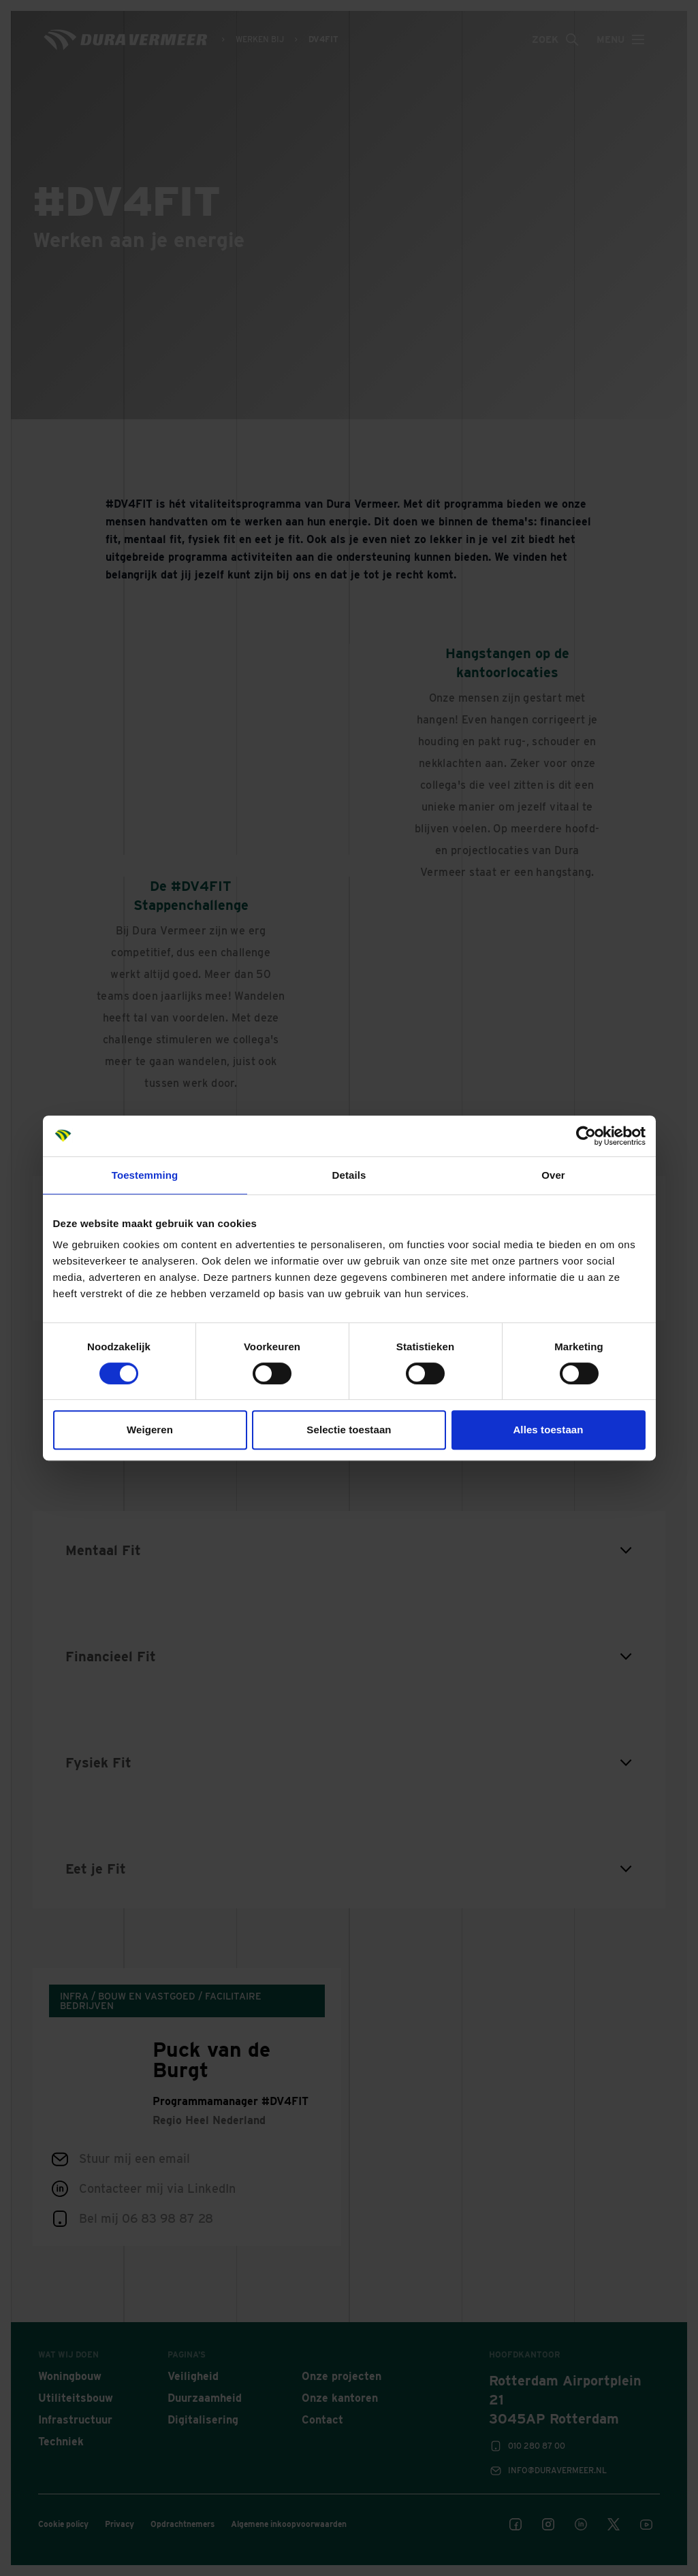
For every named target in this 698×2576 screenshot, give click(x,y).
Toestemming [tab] (145, 1175)
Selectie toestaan (348, 1429)
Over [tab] (553, 1175)
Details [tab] (349, 1175)
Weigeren (150, 1429)
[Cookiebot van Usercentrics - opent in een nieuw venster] (586, 1136)
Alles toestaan (548, 1429)
